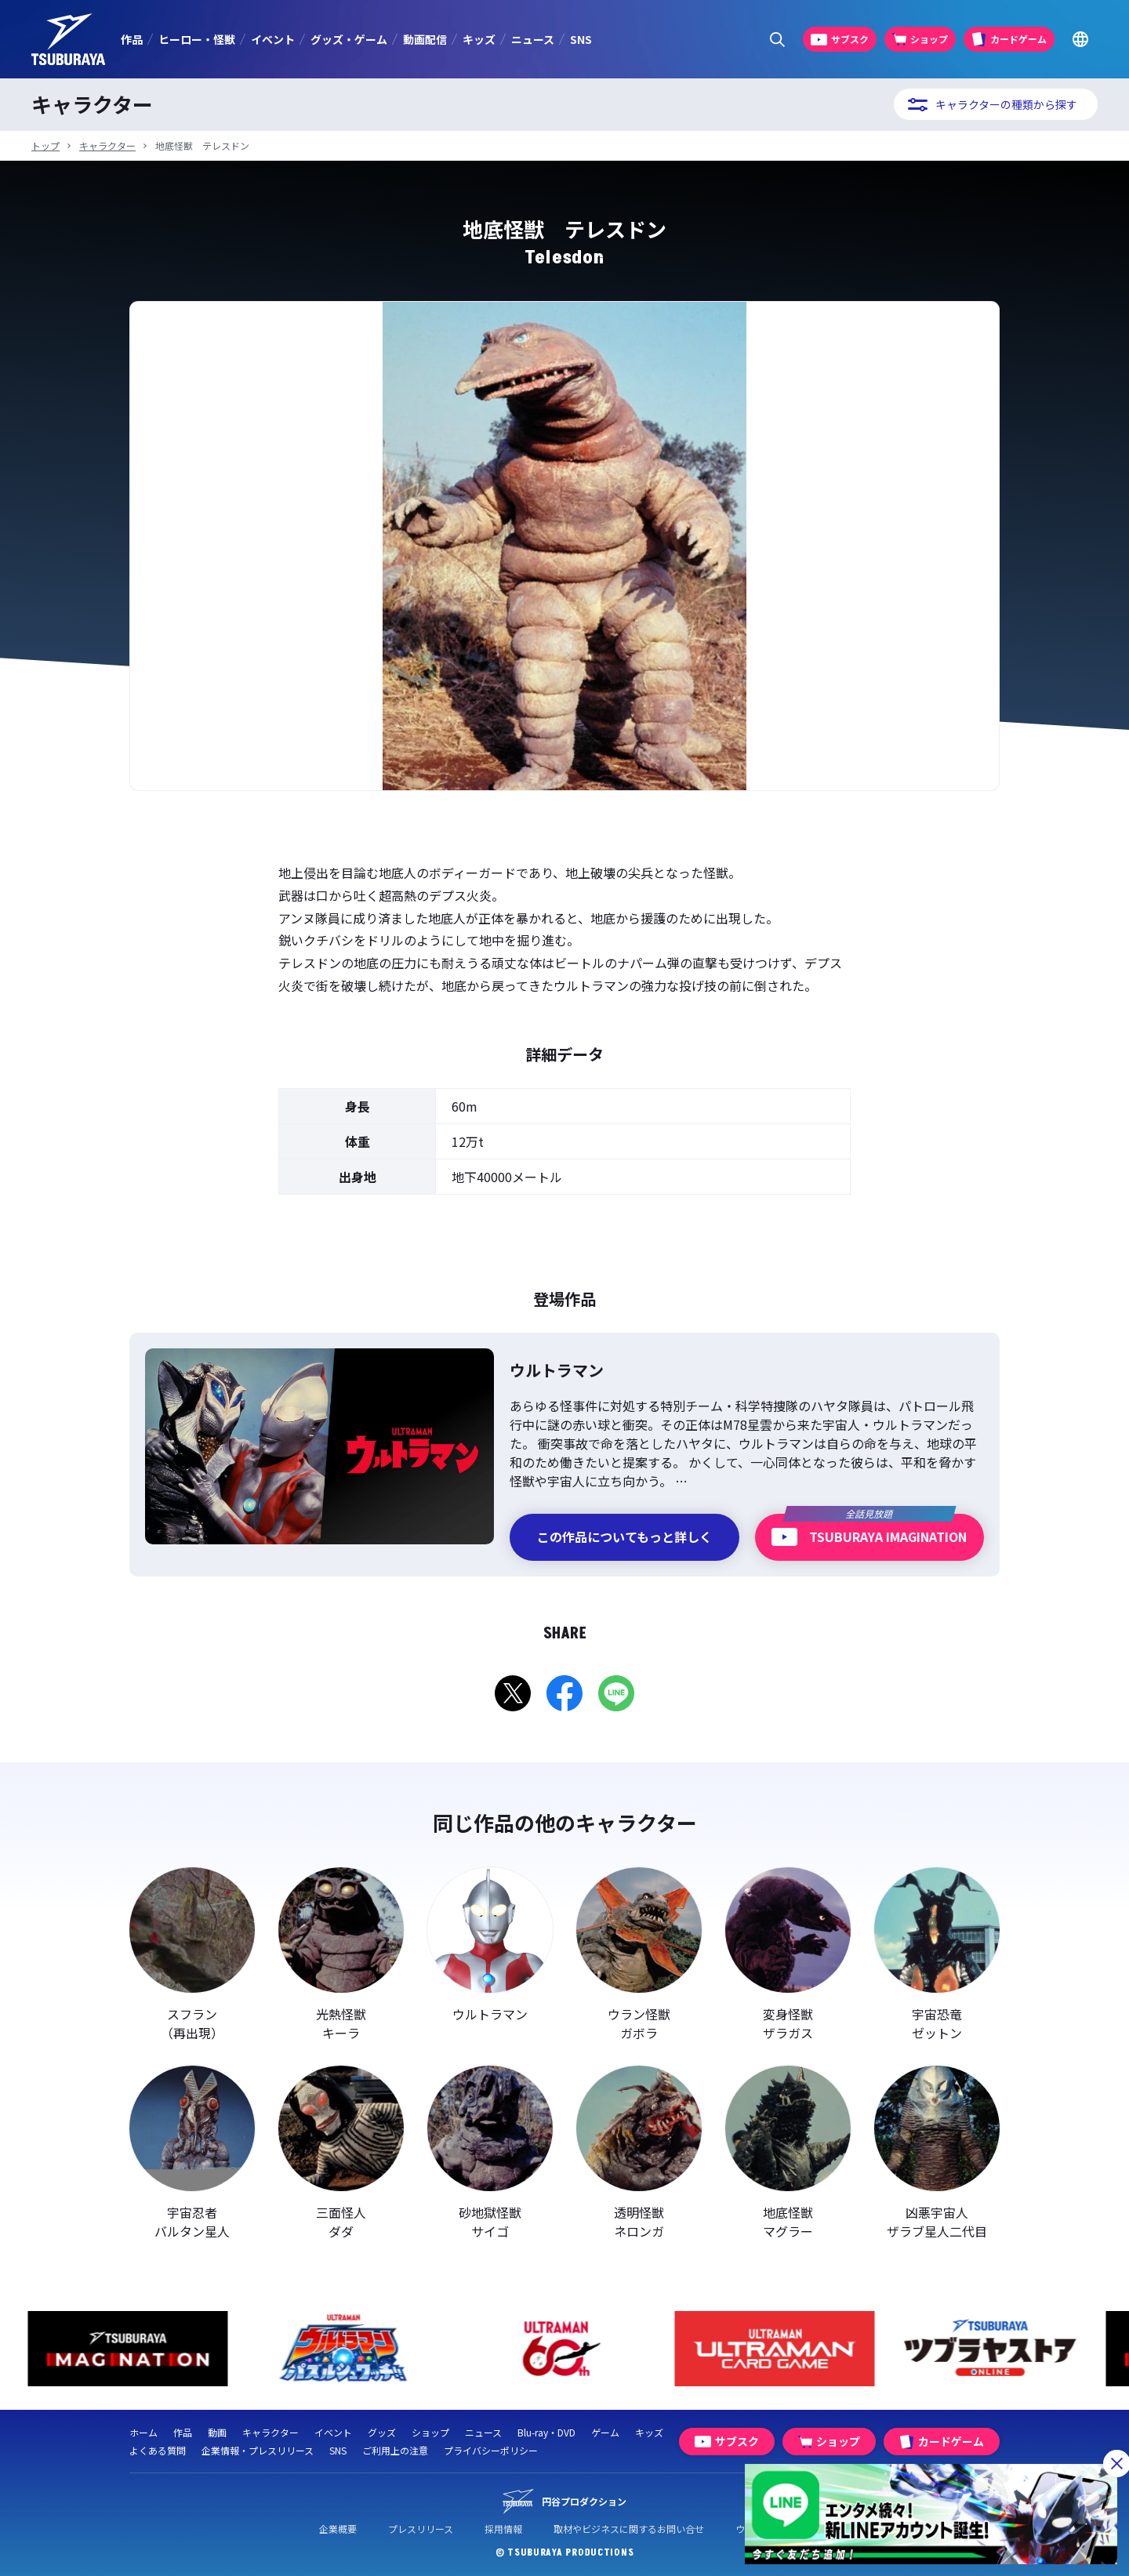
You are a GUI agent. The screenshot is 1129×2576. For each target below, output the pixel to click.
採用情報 (503, 2528)
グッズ (382, 2432)
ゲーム (605, 2432)
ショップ (430, 2432)
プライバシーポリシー (491, 2450)
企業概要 (338, 2528)
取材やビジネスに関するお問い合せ (629, 2528)
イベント (273, 39)
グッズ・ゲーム (348, 39)
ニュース (532, 39)
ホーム (143, 2432)
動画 (217, 2432)
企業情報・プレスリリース (257, 2450)
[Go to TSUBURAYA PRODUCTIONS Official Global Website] (1080, 39)
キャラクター (107, 145)
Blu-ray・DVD (546, 2432)
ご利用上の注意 (395, 2450)
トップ (45, 145)
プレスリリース (420, 2528)
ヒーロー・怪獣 (196, 39)
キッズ (479, 39)
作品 (132, 39)
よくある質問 (157, 2450)
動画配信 (425, 39)
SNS (581, 39)
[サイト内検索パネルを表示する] (777, 39)
